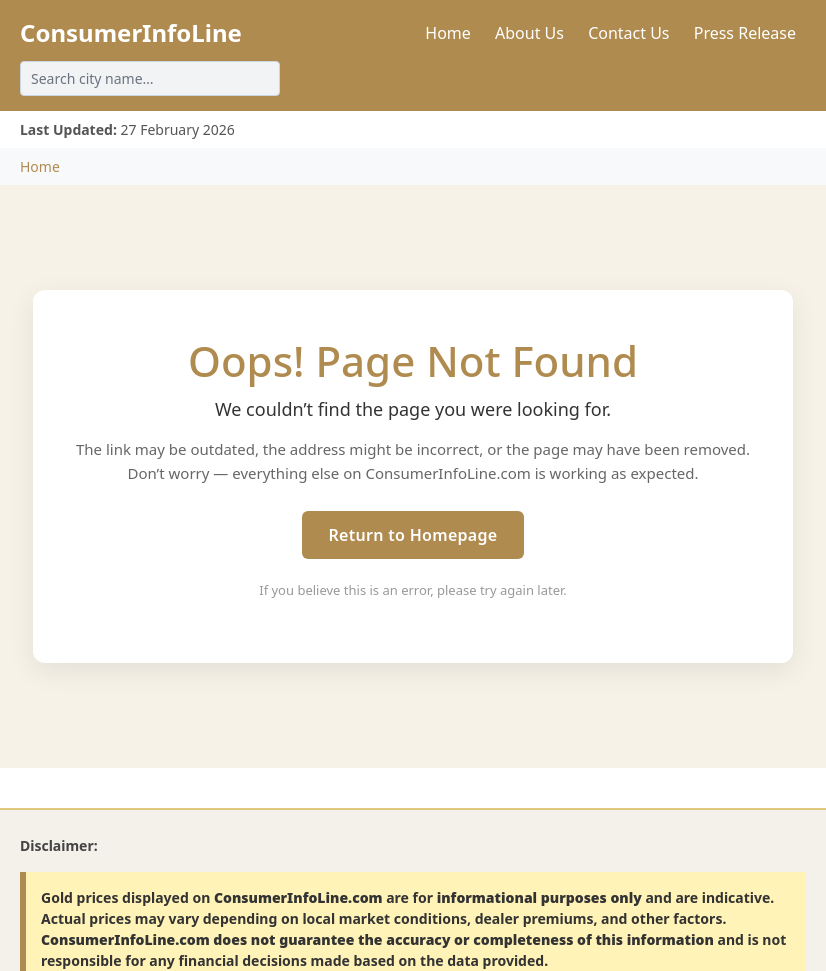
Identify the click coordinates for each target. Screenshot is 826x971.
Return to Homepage (412, 535)
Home (448, 33)
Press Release (745, 33)
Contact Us (628, 33)
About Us (529, 33)
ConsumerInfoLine (131, 32)
